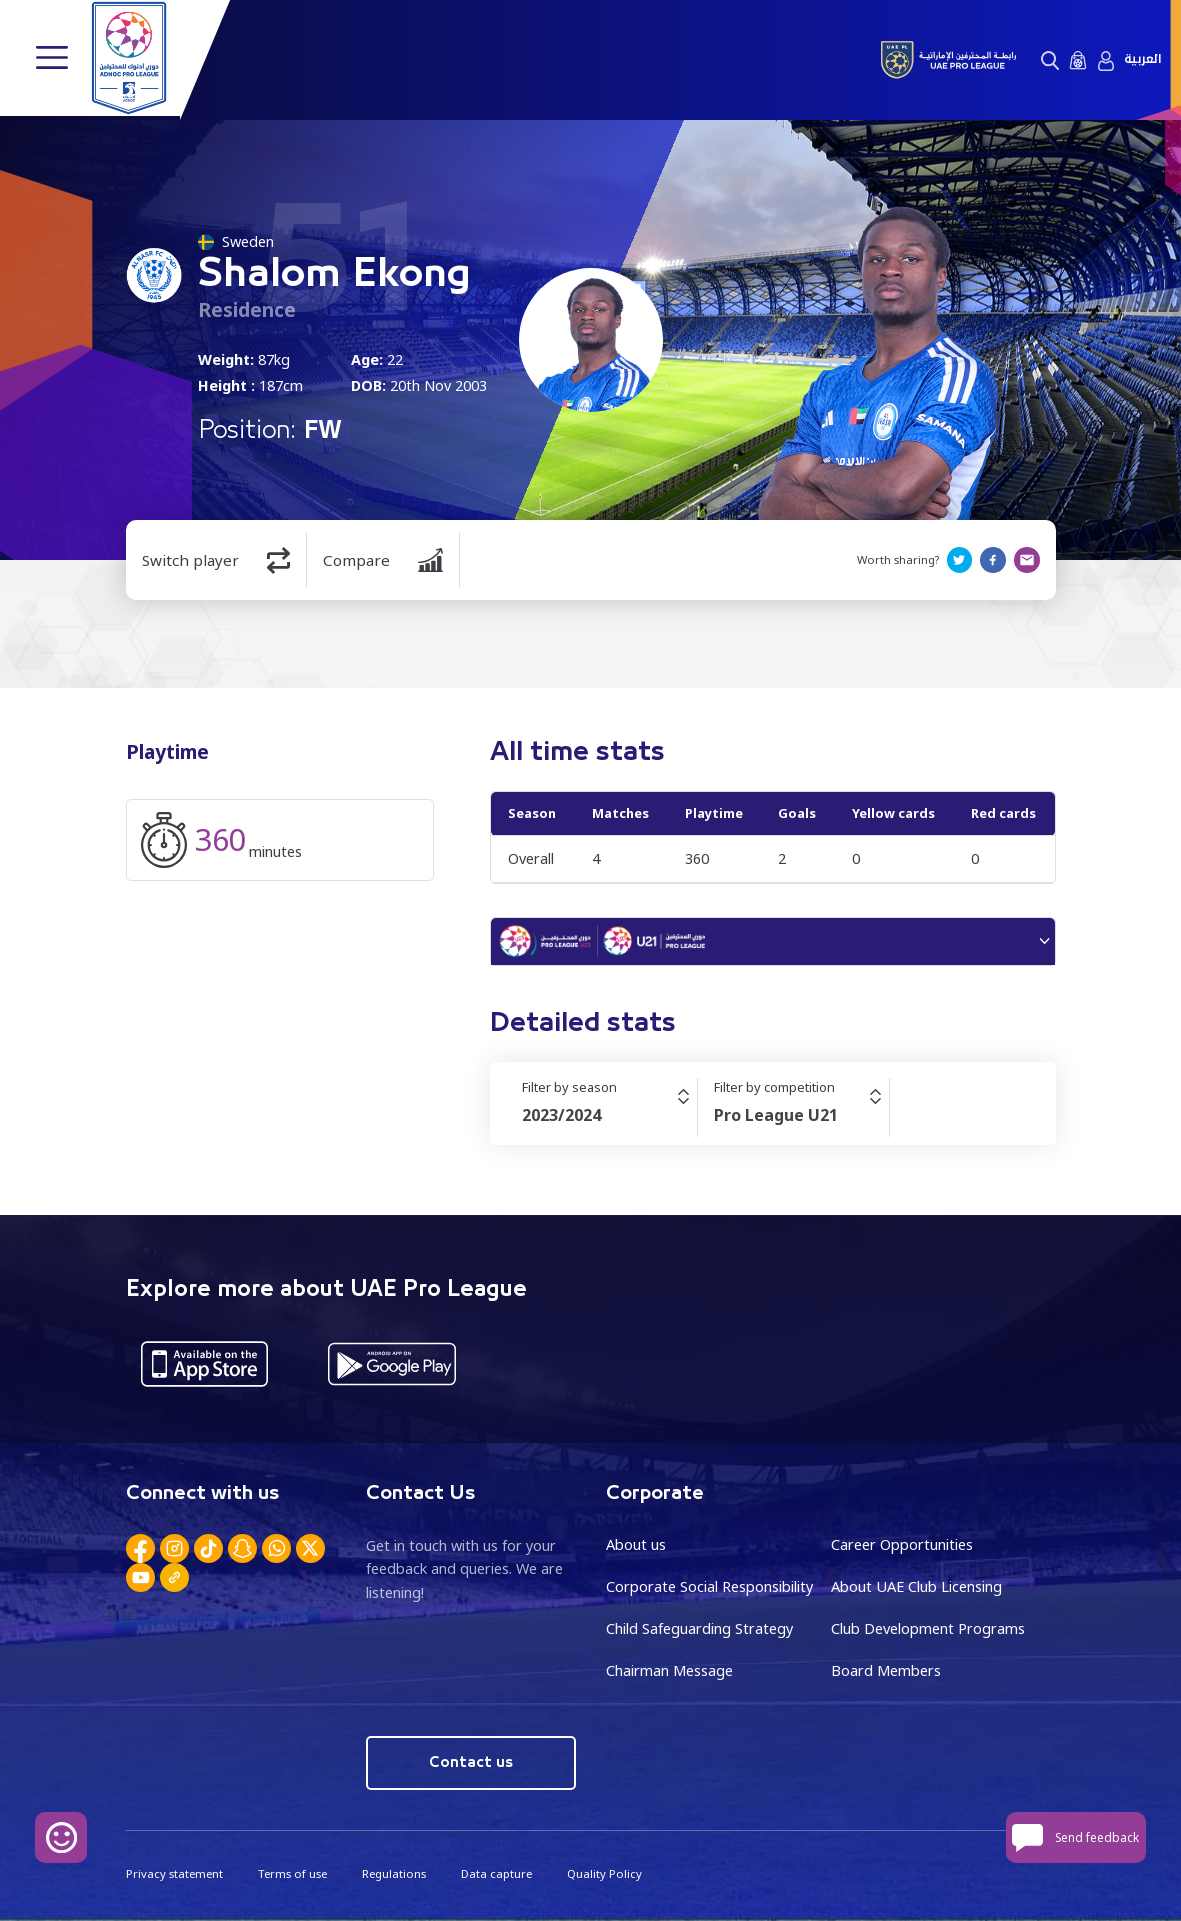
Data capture (495, 1873)
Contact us (470, 1762)
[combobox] (609, 1116)
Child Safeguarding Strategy (699, 1629)
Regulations (393, 1873)
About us (636, 1545)
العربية (1142, 59)
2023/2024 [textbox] (561, 1116)
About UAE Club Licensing (916, 1587)
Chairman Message (669, 1670)
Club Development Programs (928, 1629)
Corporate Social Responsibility (709, 1587)
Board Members (886, 1670)
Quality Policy (603, 1873)
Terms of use (291, 1873)
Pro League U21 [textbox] (776, 1116)
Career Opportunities (902, 1545)
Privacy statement (174, 1873)
